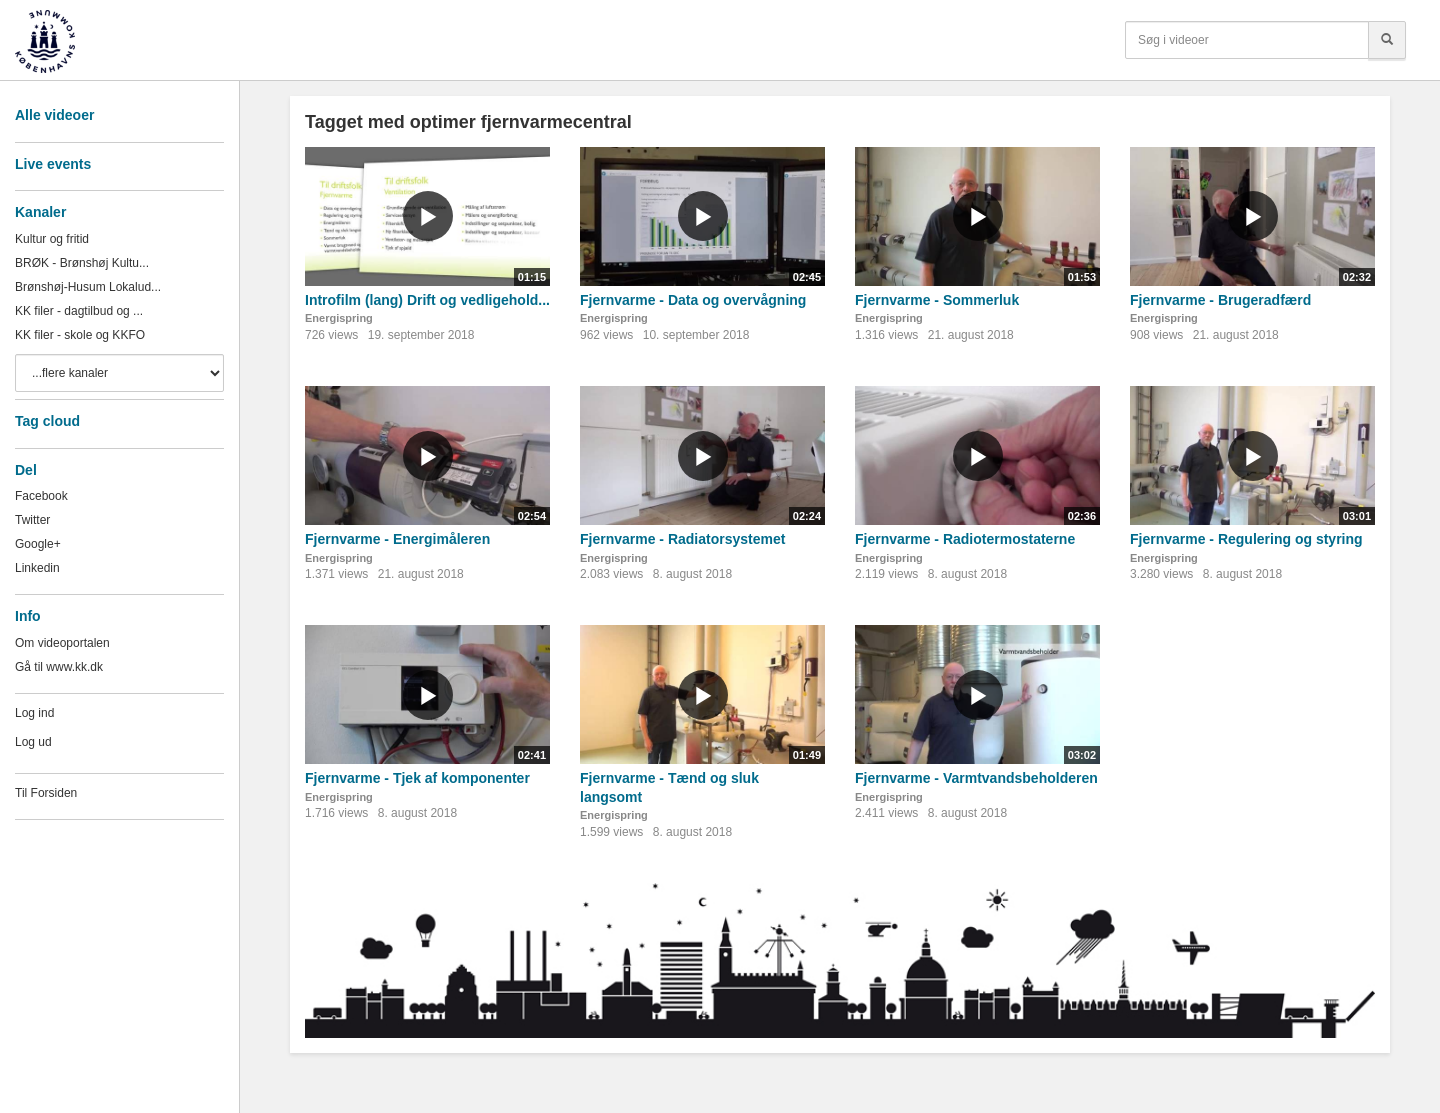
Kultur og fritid (52, 239)
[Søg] (1387, 40)
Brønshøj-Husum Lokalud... (88, 287)
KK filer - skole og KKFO (80, 335)
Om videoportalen (62, 643)
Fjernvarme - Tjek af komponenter (417, 778)
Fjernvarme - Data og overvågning (693, 300)
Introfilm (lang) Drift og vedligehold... (427, 300)
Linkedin (37, 568)
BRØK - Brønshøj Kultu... (82, 263)
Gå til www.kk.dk (59, 667)
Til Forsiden (46, 793)
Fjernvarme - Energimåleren (397, 539)
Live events (53, 164)
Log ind (34, 713)
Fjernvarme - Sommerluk (937, 300)
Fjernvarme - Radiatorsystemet (682, 539)
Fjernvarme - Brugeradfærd (1220, 300)
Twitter (32, 520)
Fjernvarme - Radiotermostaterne (965, 539)
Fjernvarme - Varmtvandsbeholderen (976, 778)
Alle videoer (54, 115)
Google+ (38, 544)
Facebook (41, 496)
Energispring (339, 318)
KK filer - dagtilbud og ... (79, 311)
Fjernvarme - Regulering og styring (1246, 539)
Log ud (33, 742)
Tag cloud (47, 421)
